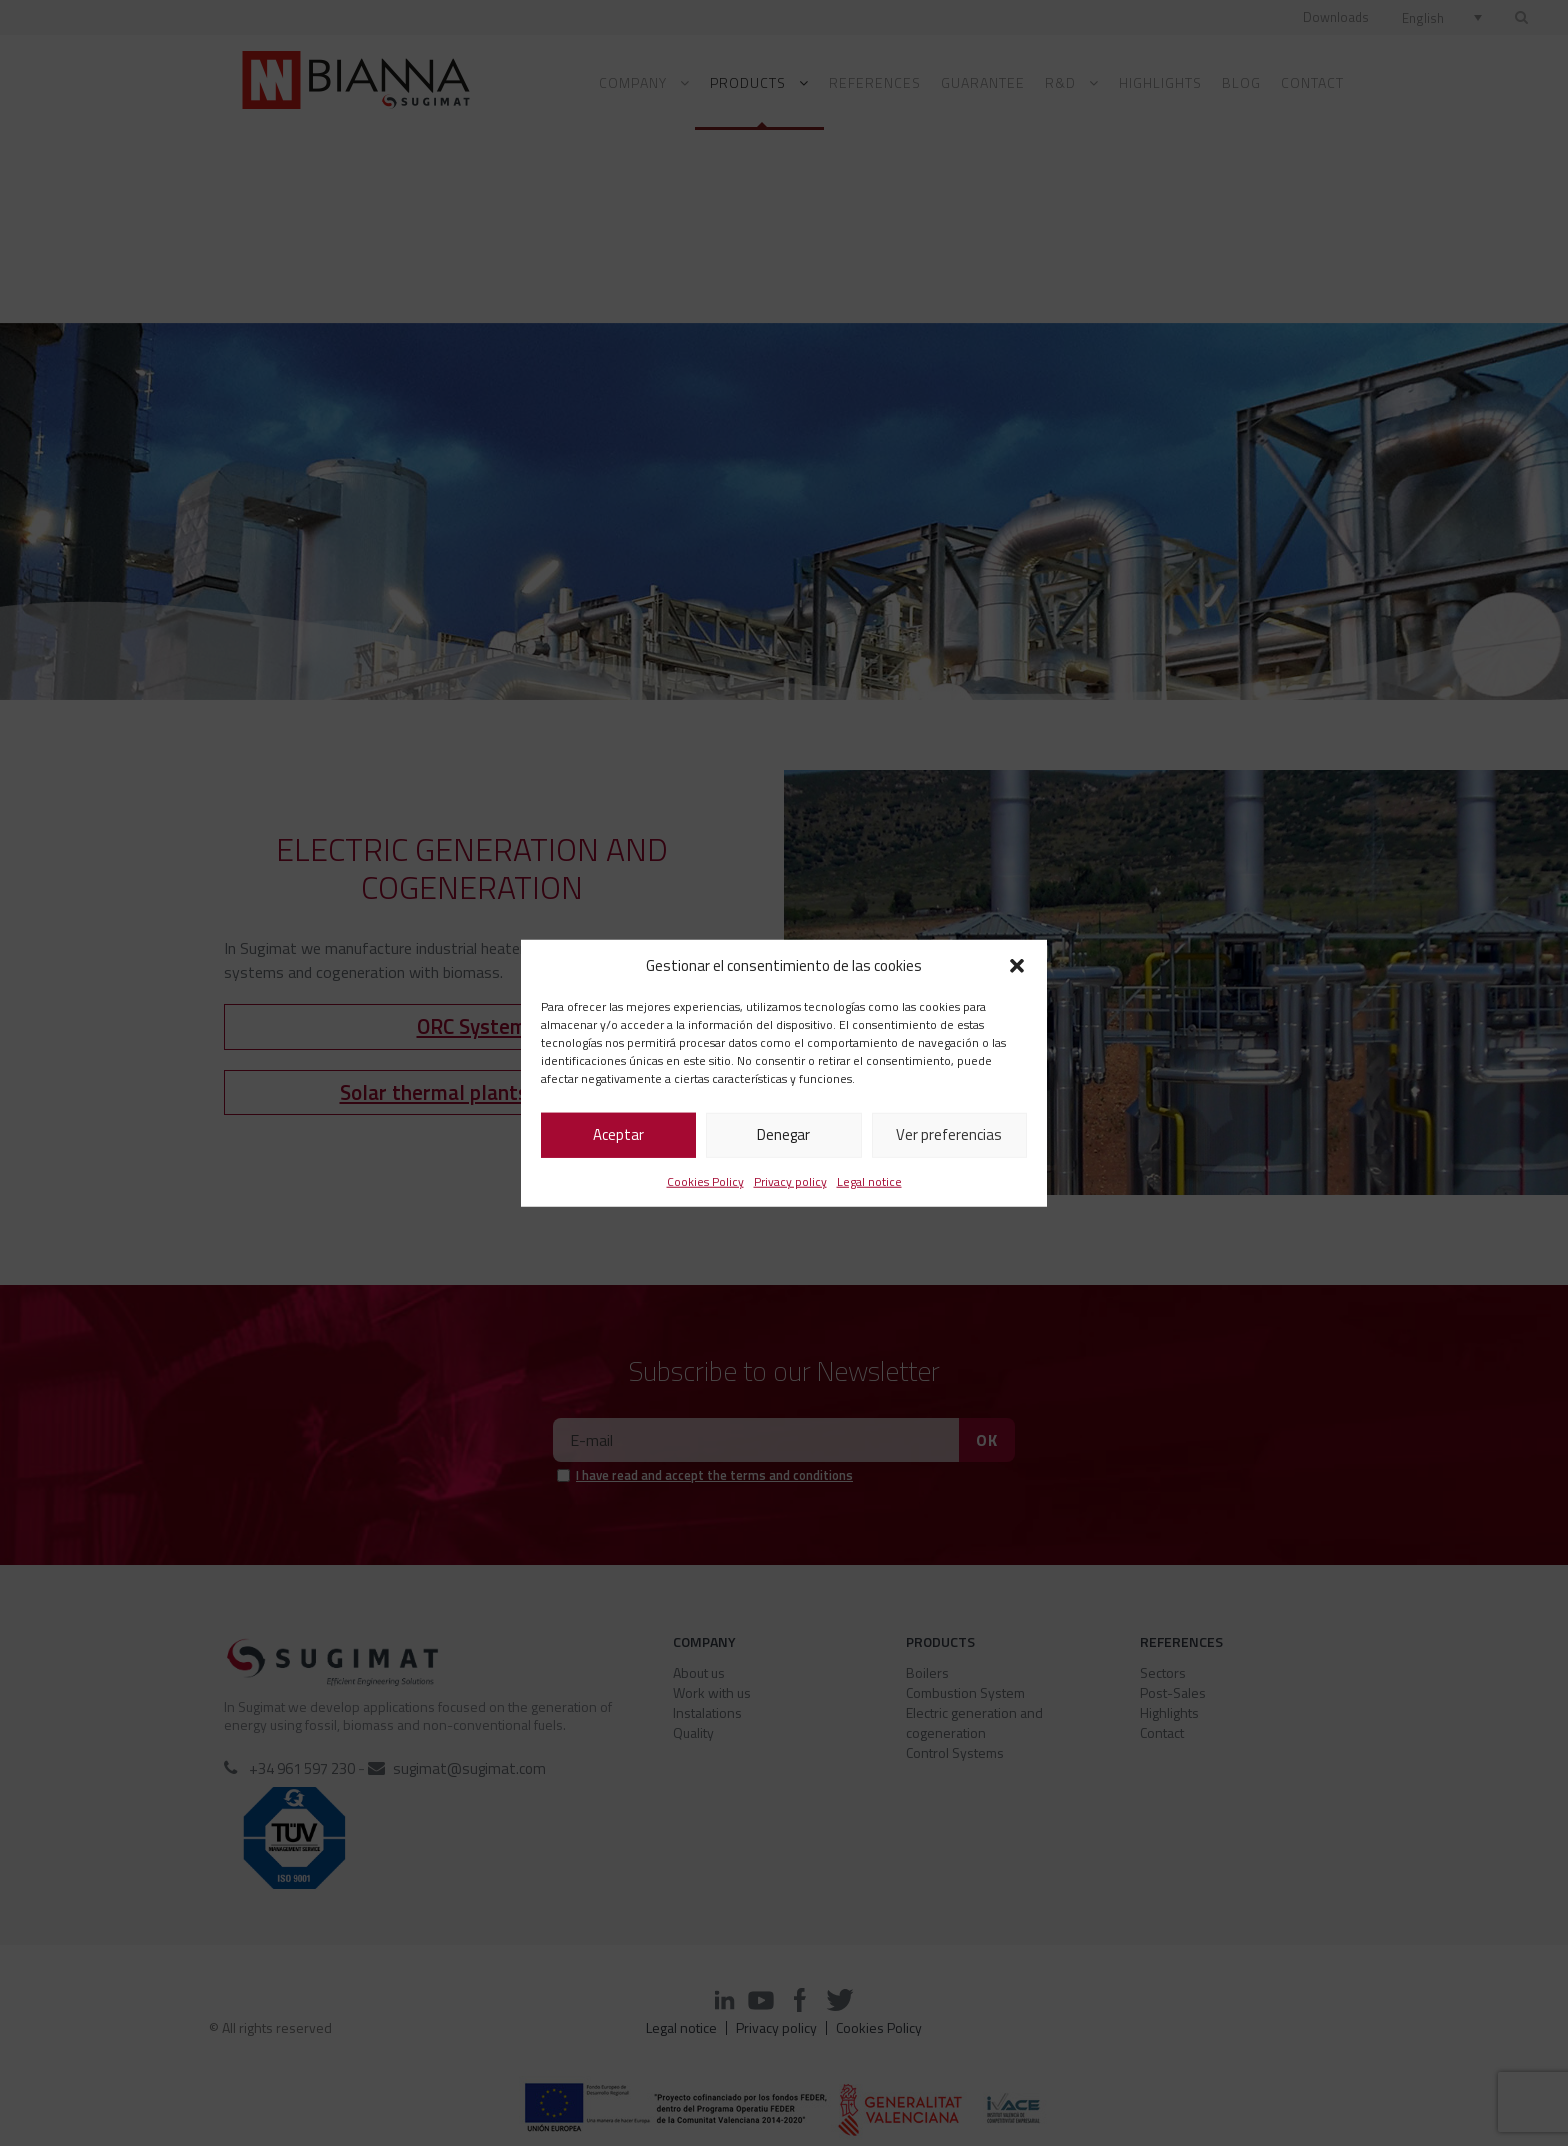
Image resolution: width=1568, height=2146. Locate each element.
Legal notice (869, 1180)
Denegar (783, 1134)
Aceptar (618, 1134)
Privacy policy (790, 1180)
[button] (1017, 966)
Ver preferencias (949, 1134)
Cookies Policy (705, 1180)
